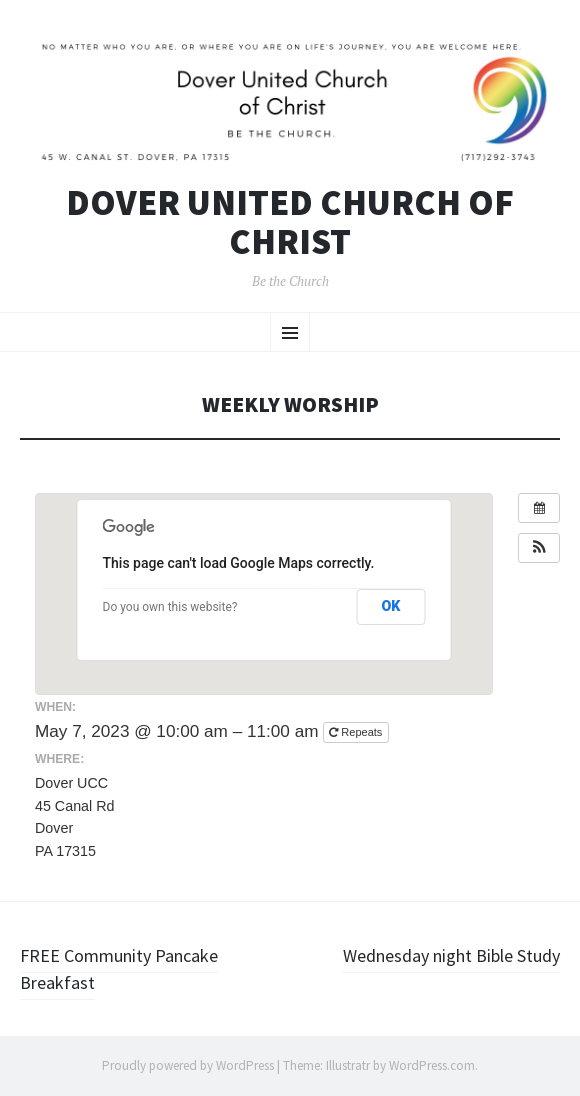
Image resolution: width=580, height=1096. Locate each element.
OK (390, 606)
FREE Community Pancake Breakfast (119, 969)
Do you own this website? (170, 607)
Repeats (357, 732)
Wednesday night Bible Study (451, 955)
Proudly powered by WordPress (188, 1065)
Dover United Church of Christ (290, 222)
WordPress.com (432, 1065)
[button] (539, 548)
